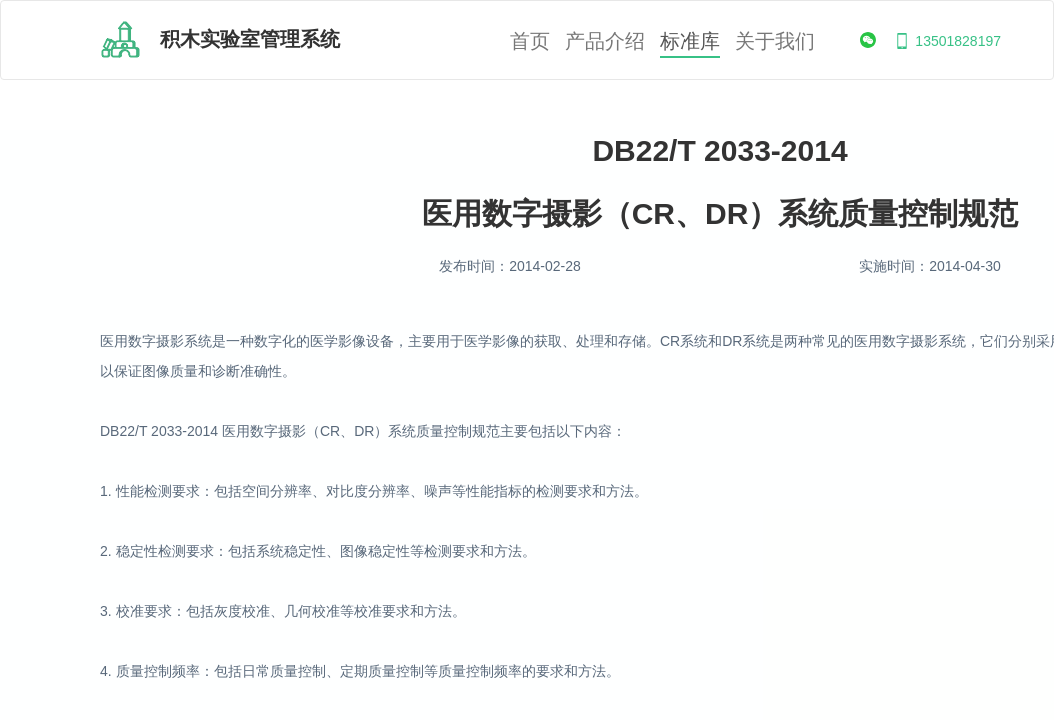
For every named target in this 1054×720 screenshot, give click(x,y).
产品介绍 (605, 41)
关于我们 (775, 41)
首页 (530, 41)
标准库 (690, 41)
